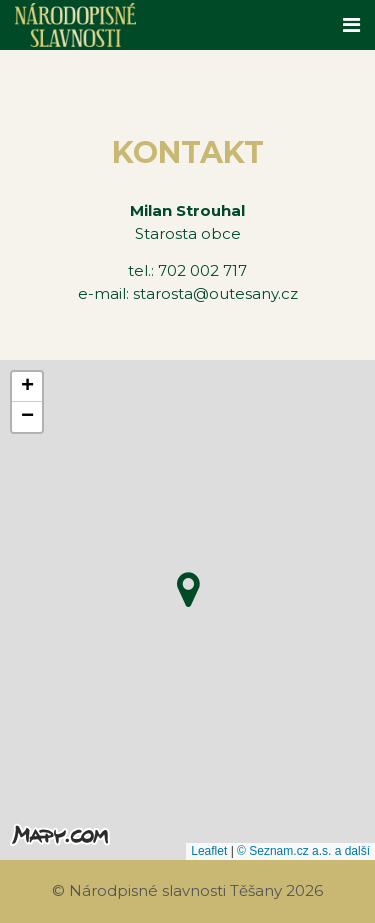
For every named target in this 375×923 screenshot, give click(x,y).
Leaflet (209, 851)
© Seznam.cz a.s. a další (303, 851)
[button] (188, 585)
